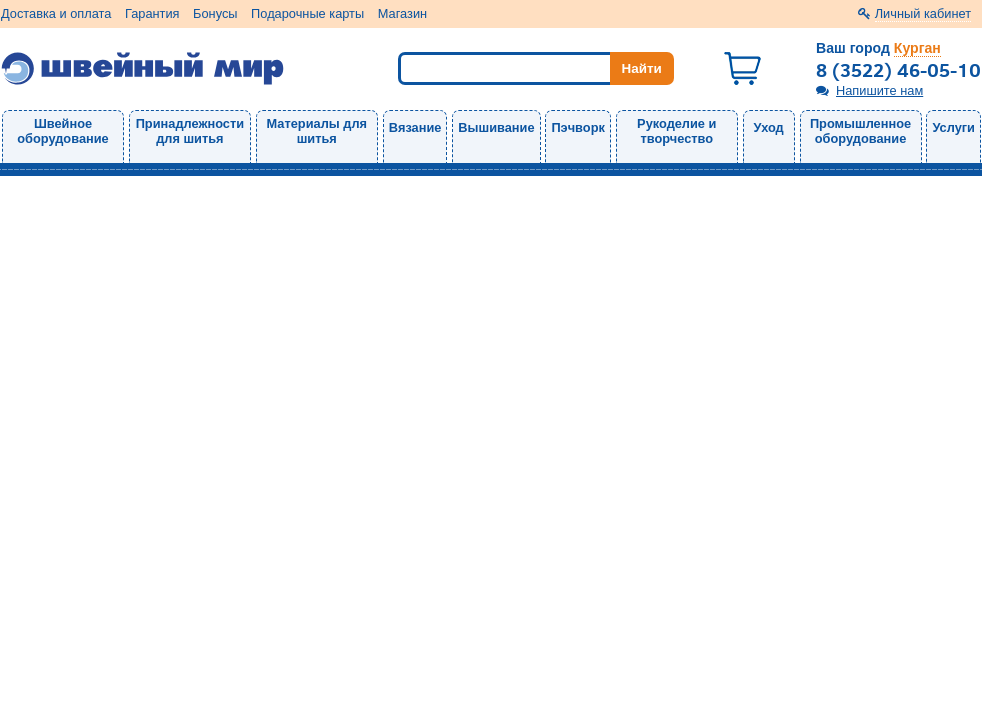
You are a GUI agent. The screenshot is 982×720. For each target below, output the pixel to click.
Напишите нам (879, 90)
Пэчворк (577, 127)
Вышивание (496, 127)
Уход (769, 127)
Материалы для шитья (317, 131)
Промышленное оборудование (860, 131)
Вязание (415, 127)
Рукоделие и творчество (676, 131)
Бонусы (215, 13)
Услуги (953, 127)
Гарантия (152, 13)
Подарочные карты (307, 13)
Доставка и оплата (56, 13)
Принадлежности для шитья (190, 131)
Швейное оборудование (62, 131)
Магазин (402, 13)
